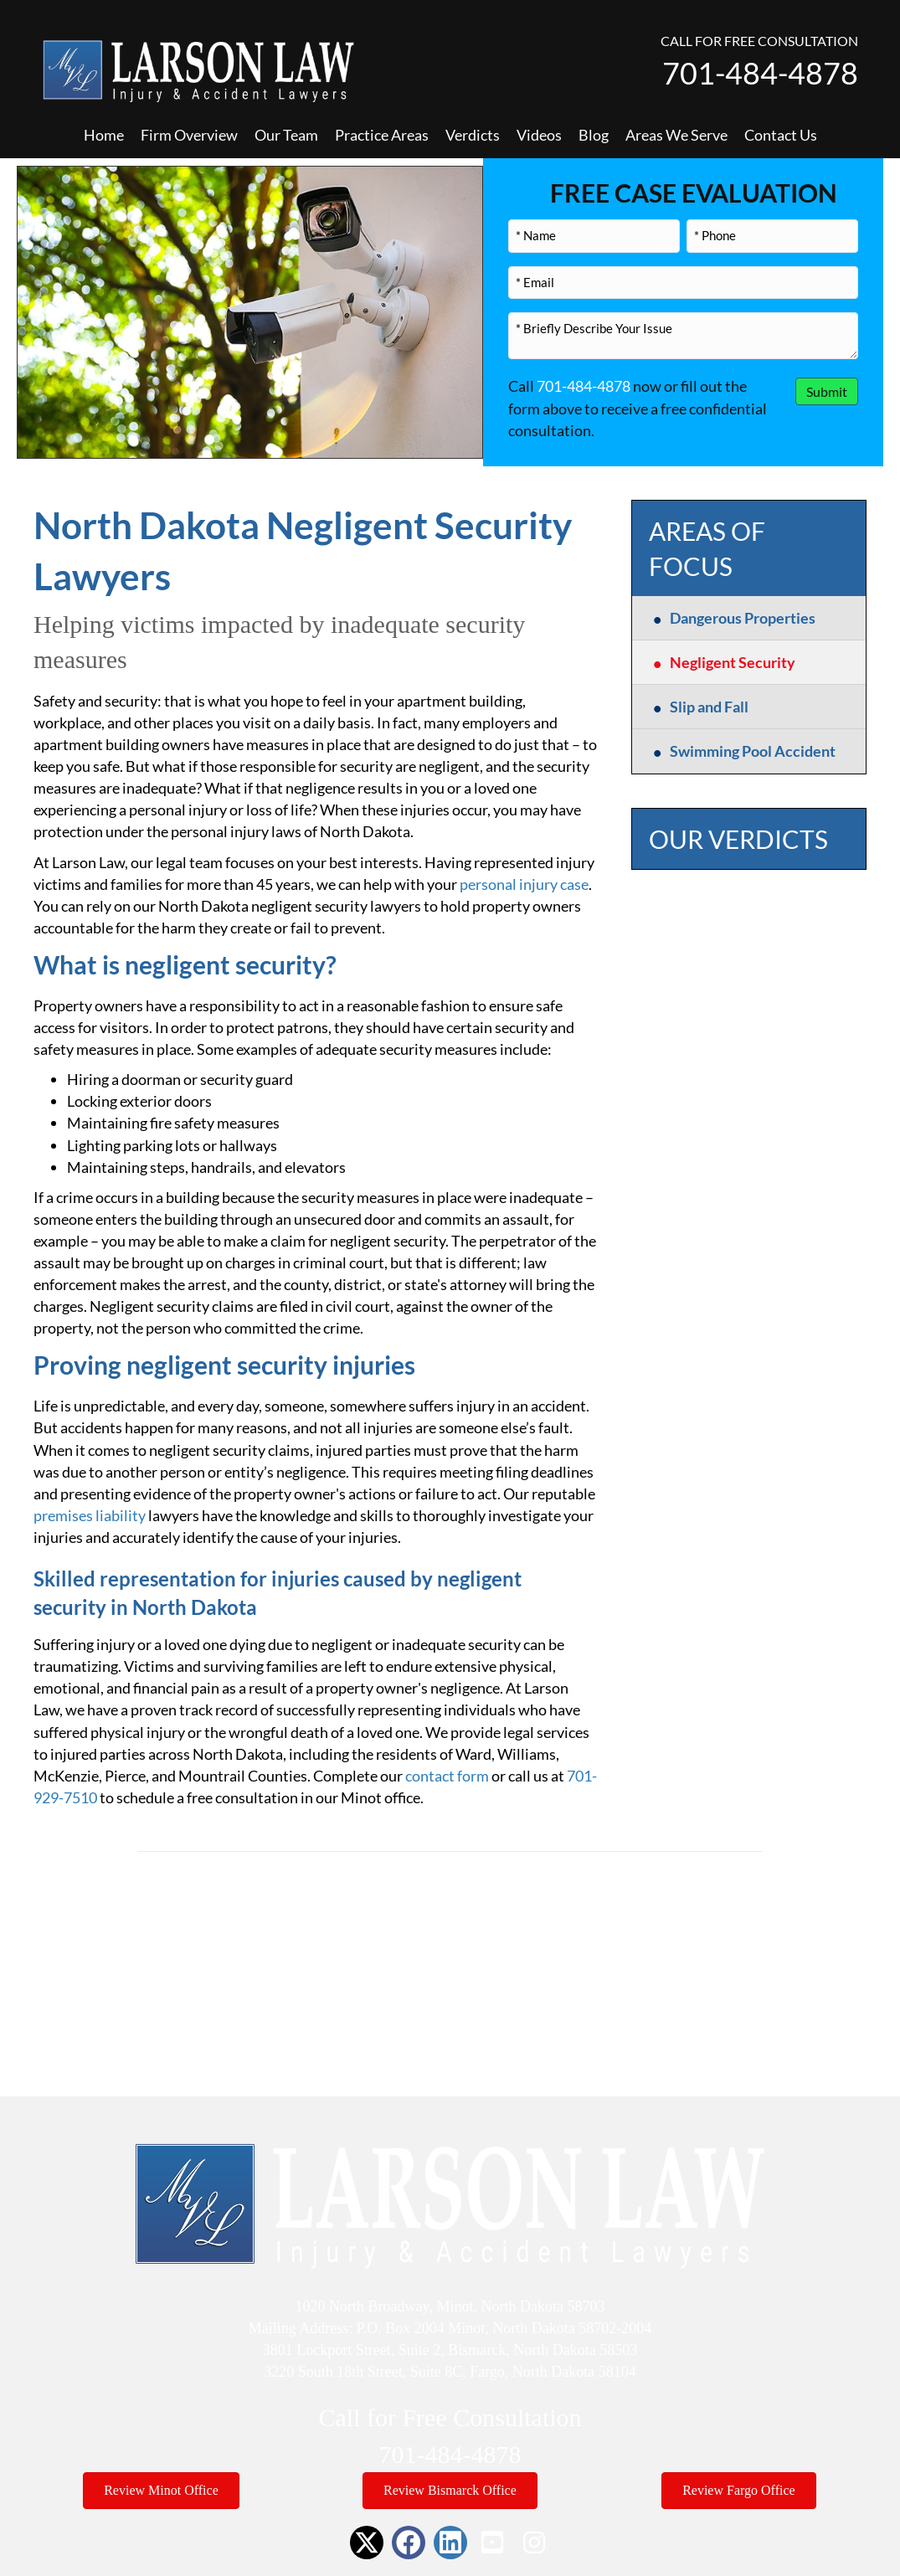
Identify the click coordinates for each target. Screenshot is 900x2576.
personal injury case (524, 884)
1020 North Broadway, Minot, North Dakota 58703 (450, 2306)
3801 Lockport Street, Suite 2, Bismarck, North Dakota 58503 (450, 2350)
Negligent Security (732, 662)
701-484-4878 (760, 72)
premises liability (89, 1515)
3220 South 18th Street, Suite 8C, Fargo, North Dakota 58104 (450, 2371)
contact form (447, 1775)
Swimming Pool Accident (753, 751)
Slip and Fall (709, 706)
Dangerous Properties (742, 618)
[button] (366, 2542)
